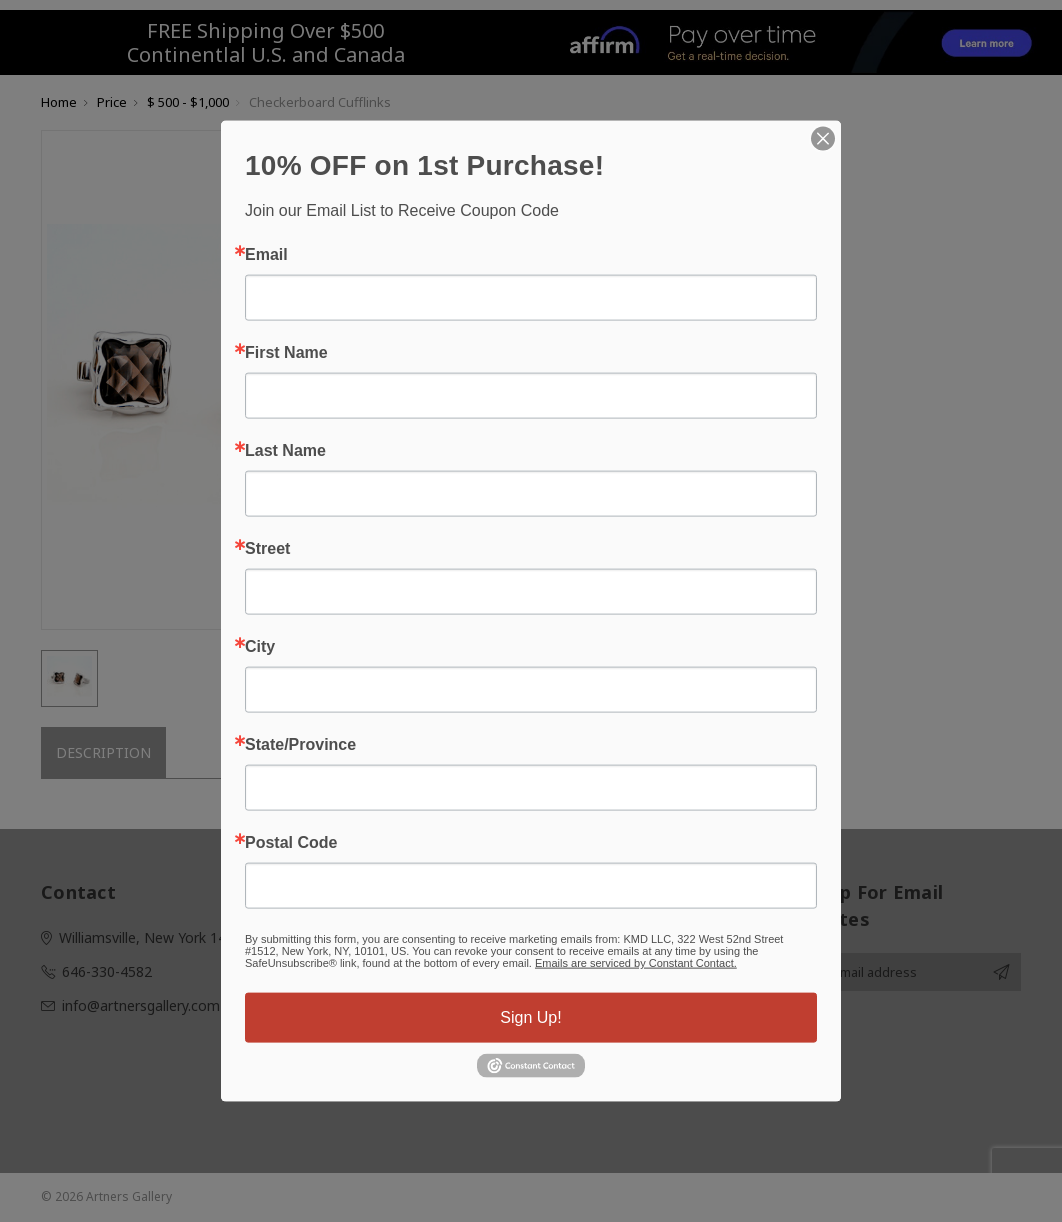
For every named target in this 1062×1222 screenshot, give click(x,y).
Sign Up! (530, 1017)
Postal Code (291, 843)
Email (266, 255)
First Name (286, 353)
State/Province (300, 745)
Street (267, 549)
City (260, 647)
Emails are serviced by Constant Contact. (636, 963)
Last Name (285, 451)
